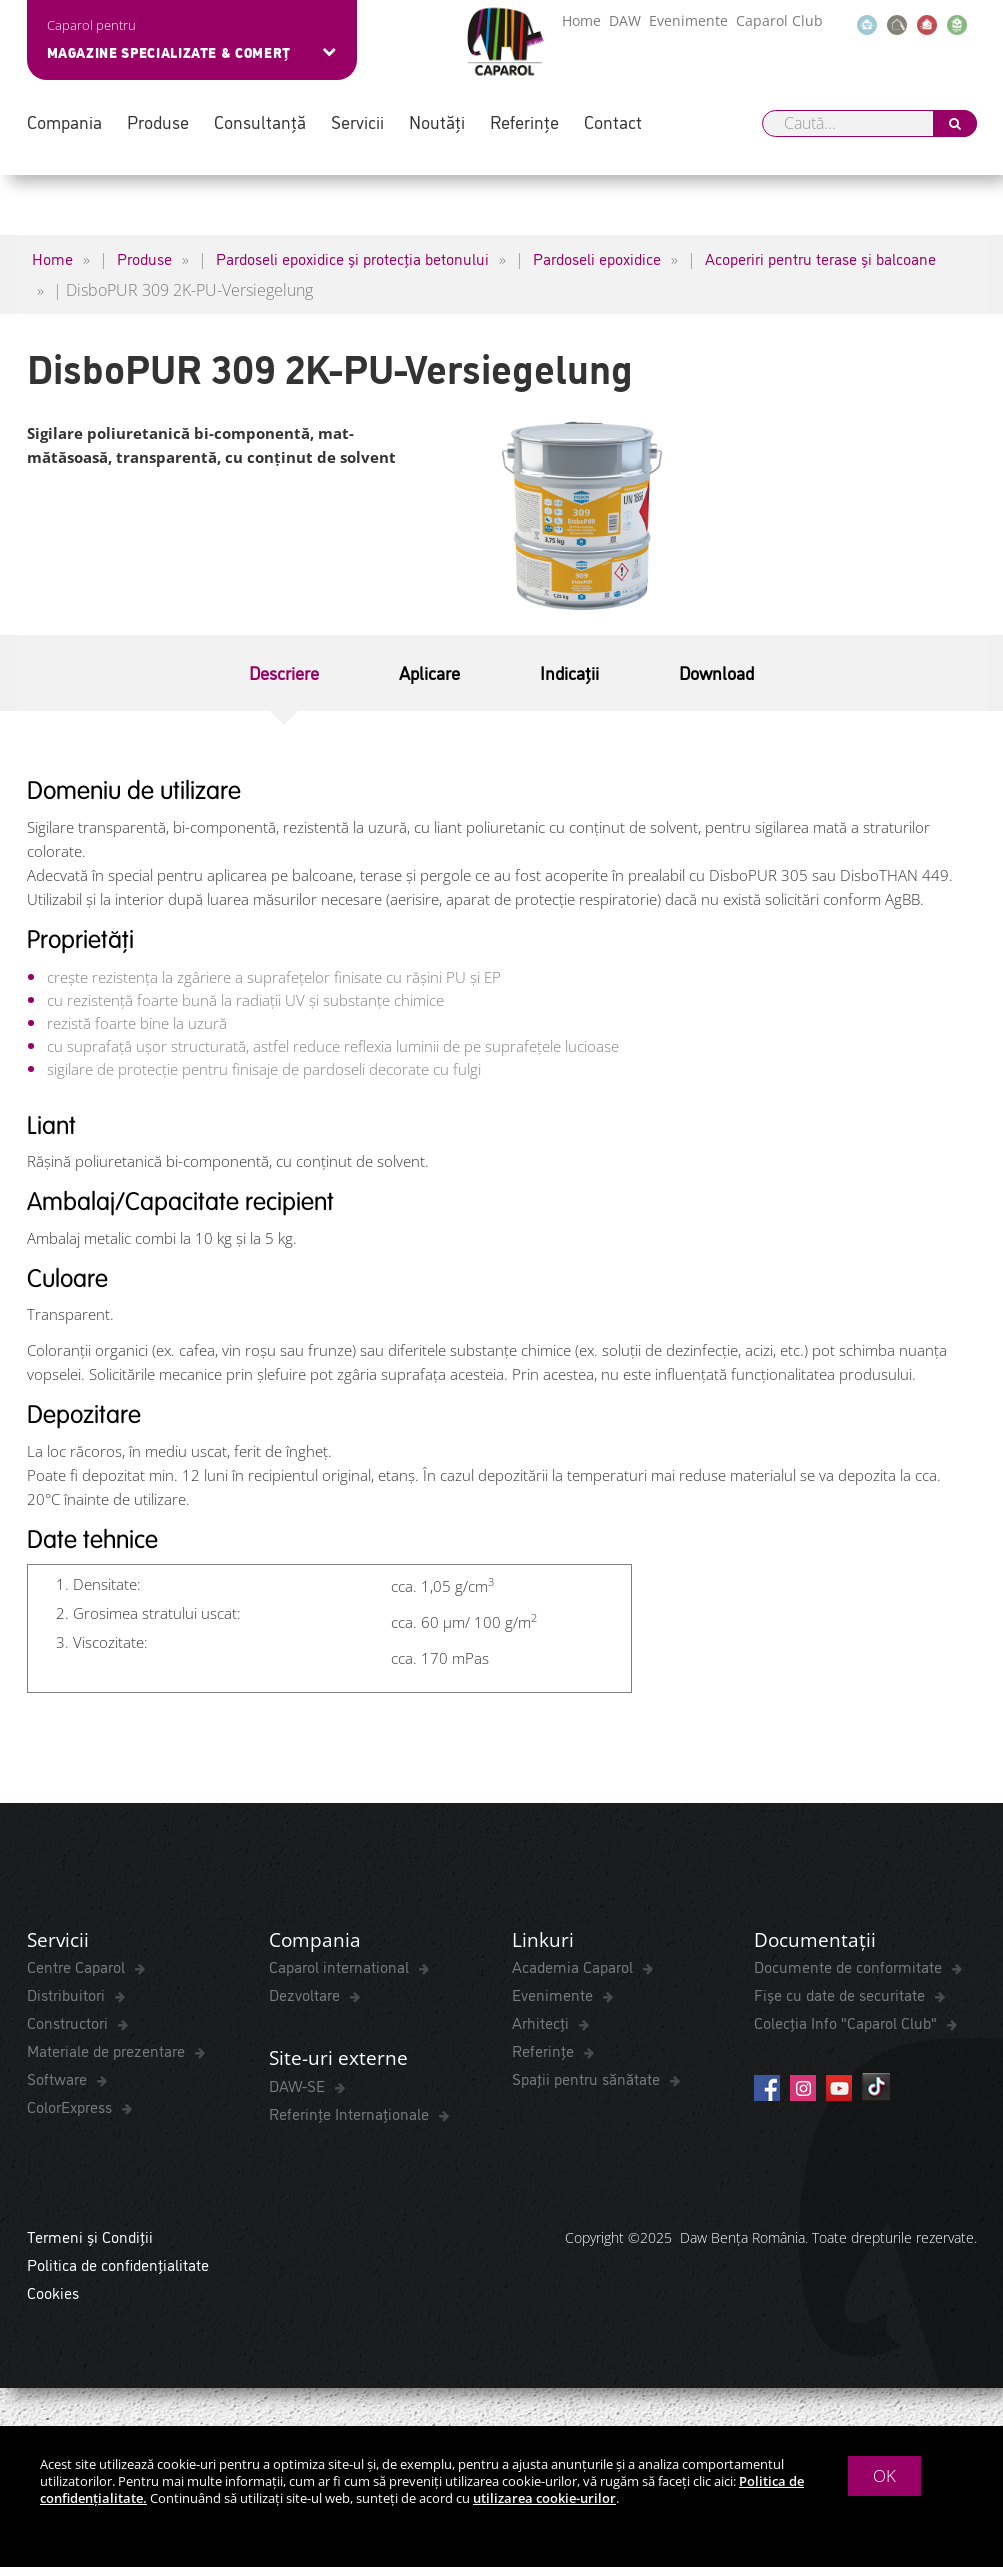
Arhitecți (542, 2025)
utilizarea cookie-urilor (544, 2498)
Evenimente (688, 20)
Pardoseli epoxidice (597, 258)
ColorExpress (71, 2109)
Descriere (284, 672)
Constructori (69, 2025)
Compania (64, 121)
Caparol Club (779, 20)
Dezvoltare (306, 1997)
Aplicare (429, 672)
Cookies (53, 2297)
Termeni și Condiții (90, 2241)
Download (716, 672)
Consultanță (260, 121)
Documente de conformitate (850, 1969)
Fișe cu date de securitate (841, 1997)
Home (581, 20)
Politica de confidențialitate (118, 2269)
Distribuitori (68, 1997)
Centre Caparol (78, 1969)
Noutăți (437, 121)
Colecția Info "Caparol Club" (847, 2025)
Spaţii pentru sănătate (588, 2081)
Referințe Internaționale (351, 2118)
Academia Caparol (574, 1969)
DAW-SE (299, 2090)
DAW (625, 20)
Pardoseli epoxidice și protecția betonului (352, 258)
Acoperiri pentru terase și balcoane (820, 258)
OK (884, 2475)
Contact (613, 121)
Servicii (357, 121)
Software (59, 2081)
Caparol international (341, 1969)
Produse (158, 121)
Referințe (524, 121)
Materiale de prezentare (108, 2053)
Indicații (569, 672)
